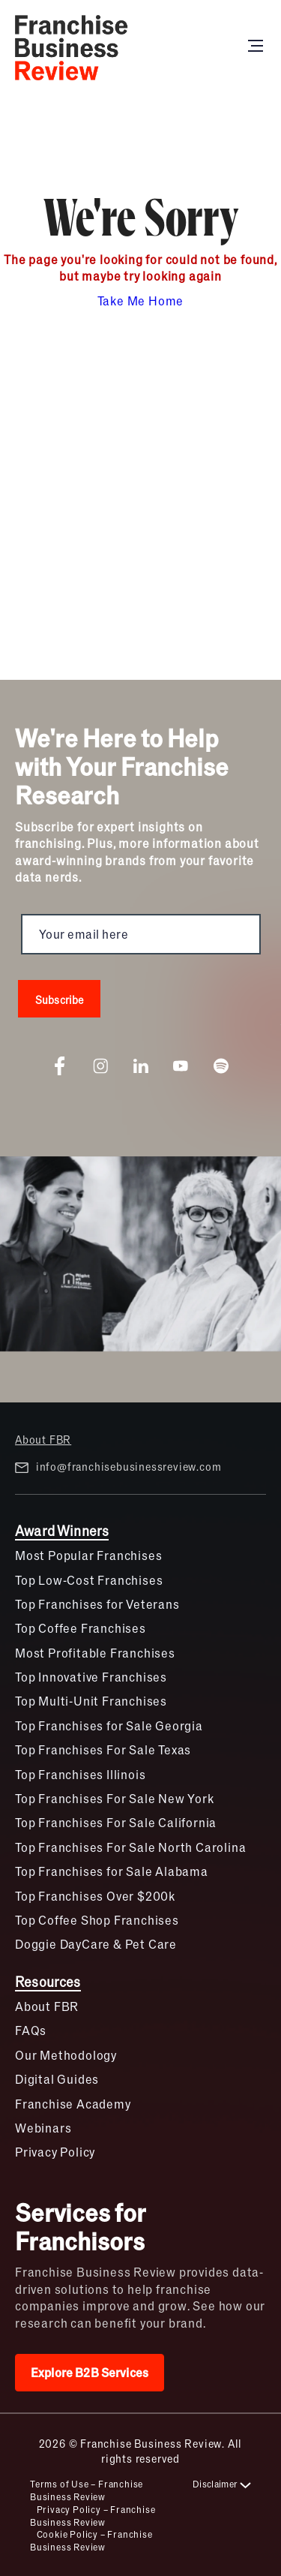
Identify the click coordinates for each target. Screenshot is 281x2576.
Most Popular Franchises (88, 1555)
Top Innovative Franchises (91, 1677)
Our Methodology (66, 2055)
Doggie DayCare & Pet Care (96, 1944)
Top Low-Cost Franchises (89, 1580)
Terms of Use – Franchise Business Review (86, 2490)
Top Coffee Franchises (80, 1628)
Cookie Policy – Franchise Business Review (91, 2540)
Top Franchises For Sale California (116, 1822)
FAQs (30, 2030)
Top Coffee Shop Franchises (97, 1920)
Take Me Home (140, 300)
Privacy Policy (55, 2152)
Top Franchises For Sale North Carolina (130, 1847)
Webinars (43, 2128)
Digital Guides (57, 2079)
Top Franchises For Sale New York (114, 1798)
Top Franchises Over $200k (95, 1896)
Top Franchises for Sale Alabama (111, 1871)
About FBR (43, 1439)
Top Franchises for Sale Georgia (109, 1725)
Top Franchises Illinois (80, 1774)
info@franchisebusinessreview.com (118, 1466)
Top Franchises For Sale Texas (103, 1749)
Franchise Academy (73, 2104)
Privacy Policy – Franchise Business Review (92, 2515)
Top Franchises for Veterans (97, 1604)
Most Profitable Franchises (95, 1653)
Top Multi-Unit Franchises (91, 1701)
